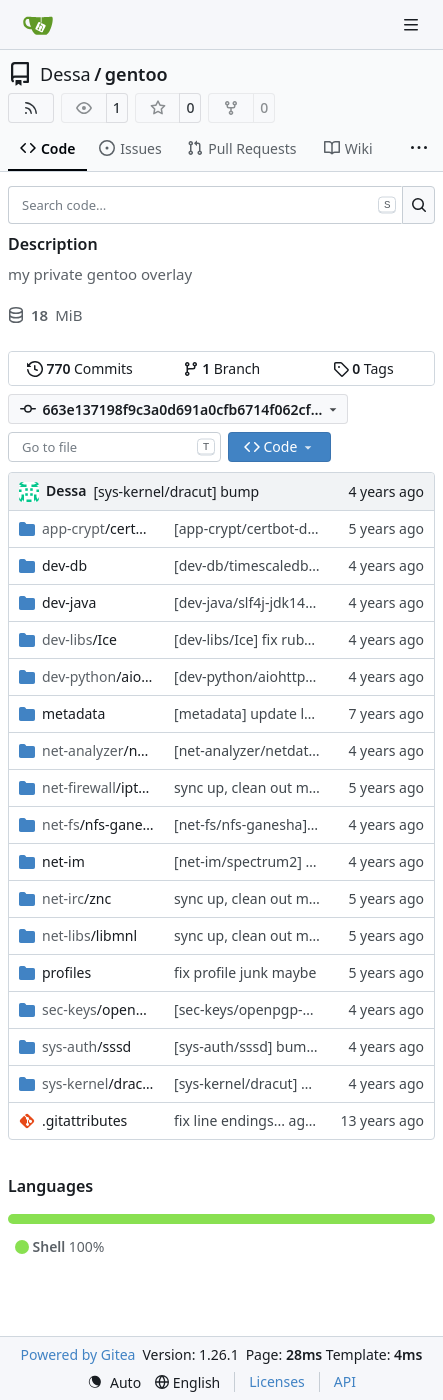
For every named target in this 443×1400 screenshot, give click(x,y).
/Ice (79, 639)
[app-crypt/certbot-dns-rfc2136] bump (299, 528)
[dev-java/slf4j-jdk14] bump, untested (296, 602)
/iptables (98, 787)
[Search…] (418, 205)
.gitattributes (84, 1120)
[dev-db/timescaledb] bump (265, 565)
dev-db (64, 565)
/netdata (98, 750)
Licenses (277, 1381)
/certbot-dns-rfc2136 (98, 528)
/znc (76, 898)
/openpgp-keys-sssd (98, 1009)
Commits (80, 368)
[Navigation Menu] (413, 24)
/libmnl (89, 935)
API (345, 1381)
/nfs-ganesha (98, 824)
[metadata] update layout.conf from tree (306, 713)
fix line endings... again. (251, 1120)
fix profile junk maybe (245, 972)
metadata (73, 713)
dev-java (69, 602)
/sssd (86, 1046)
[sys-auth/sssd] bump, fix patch (276, 1046)
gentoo (136, 74)
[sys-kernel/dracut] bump (176, 491)
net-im (63, 861)
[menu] (114, 1382)
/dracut (98, 1083)
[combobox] (114, 447)
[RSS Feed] (31, 108)
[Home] (38, 25)
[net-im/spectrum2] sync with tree (285, 861)
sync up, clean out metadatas (270, 787)
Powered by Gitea (78, 1354)
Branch (222, 368)
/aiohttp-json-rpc (98, 676)
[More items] (419, 149)
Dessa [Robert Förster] (66, 490)
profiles (66, 972)
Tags (363, 368)
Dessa (65, 74)
